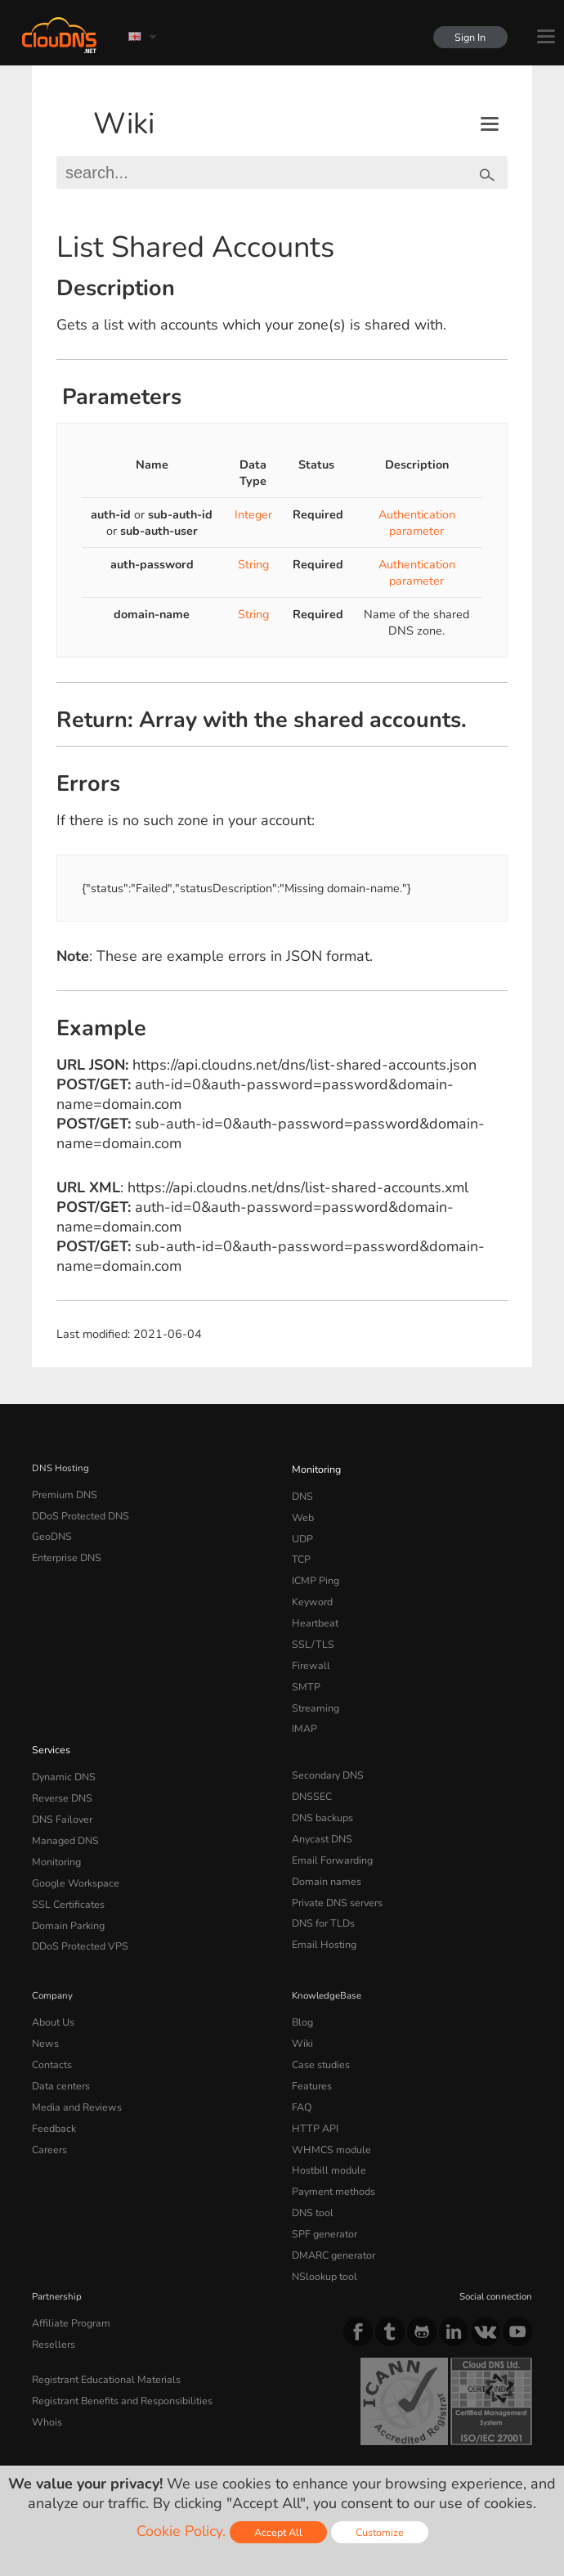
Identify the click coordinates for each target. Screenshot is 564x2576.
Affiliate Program (67, 2261)
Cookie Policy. (181, 2531)
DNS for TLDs (321, 1888)
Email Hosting (322, 1907)
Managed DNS (63, 1810)
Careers (48, 2099)
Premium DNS (62, 1493)
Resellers (51, 2280)
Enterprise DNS (65, 1551)
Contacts (50, 2021)
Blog (301, 1982)
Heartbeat (313, 1610)
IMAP (303, 1707)
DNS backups (321, 1790)
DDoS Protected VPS (76, 1907)
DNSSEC (311, 1771)
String (253, 564)
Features (310, 2040)
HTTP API (312, 2079)
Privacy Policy (174, 2431)
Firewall (308, 1648)
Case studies (319, 2021)
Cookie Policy (264, 2431)
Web (302, 1512)
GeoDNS (50, 1531)
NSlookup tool (321, 2216)
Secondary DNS (325, 1752)
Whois (46, 2352)
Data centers (59, 2040)
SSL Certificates (65, 1868)
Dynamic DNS (62, 1752)
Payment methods (330, 2137)
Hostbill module (325, 2118)
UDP (301, 1531)
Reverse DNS (60, 1771)
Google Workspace (71, 1849)
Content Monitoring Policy (99, 2445)
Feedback (52, 2079)
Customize (380, 2532)
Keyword (310, 1590)
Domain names (324, 1849)
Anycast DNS (320, 1810)
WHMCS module (328, 2099)
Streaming (314, 1687)
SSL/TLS (310, 1629)
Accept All (278, 2532)
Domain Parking (66, 1888)
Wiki (123, 124)
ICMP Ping (314, 1570)
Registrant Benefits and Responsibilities (118, 2333)
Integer (253, 514)
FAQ (301, 2060)
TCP (300, 1551)
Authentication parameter (416, 522)
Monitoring (315, 1467)
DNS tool (311, 2157)
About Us (51, 1982)
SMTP (304, 1668)
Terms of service (75, 2431)
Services (49, 1726)
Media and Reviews (74, 2060)
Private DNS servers (335, 1868)
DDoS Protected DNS (77, 1512)
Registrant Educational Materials (101, 2313)
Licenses (209, 2445)
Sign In (467, 37)
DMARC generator (331, 2196)
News (44, 2001)
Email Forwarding (329, 1830)
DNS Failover (59, 1790)
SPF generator (321, 2176)
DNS (302, 1493)
